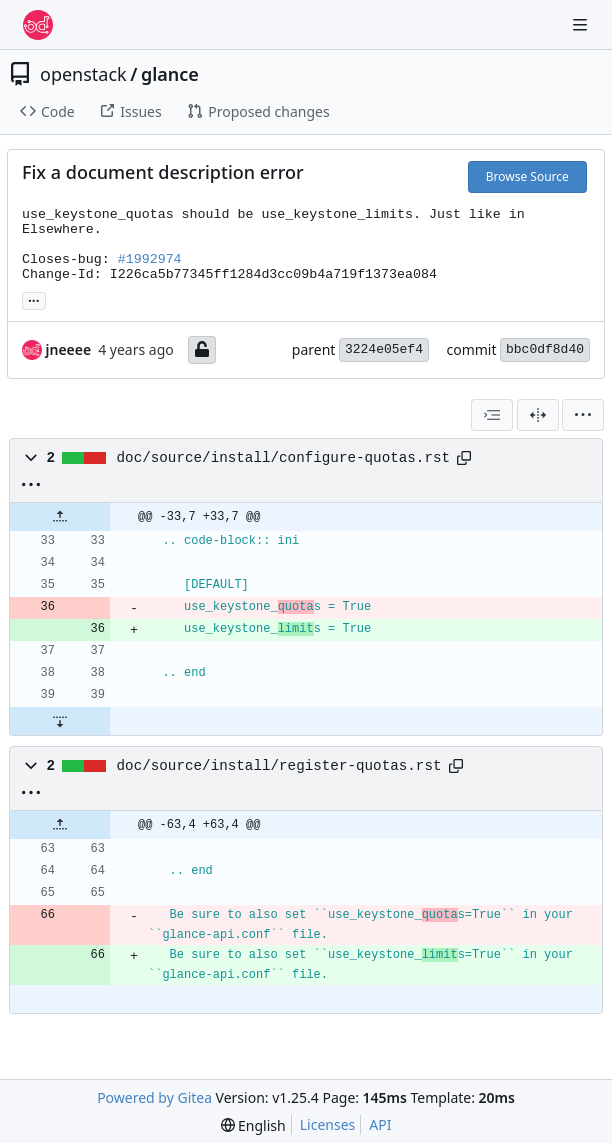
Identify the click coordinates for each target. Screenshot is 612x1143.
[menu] (583, 415)
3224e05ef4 (384, 349)
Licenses (328, 1124)
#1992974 (150, 259)
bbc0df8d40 (545, 349)
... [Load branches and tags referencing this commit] (34, 299)
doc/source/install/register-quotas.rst (279, 766)
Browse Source (527, 176)
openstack (83, 74)
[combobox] (492, 415)
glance (170, 74)
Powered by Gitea (154, 1097)
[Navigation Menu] (582, 24)
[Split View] (538, 415)
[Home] (38, 25)
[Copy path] (464, 458)
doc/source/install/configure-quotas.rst (284, 458)
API (380, 1124)
